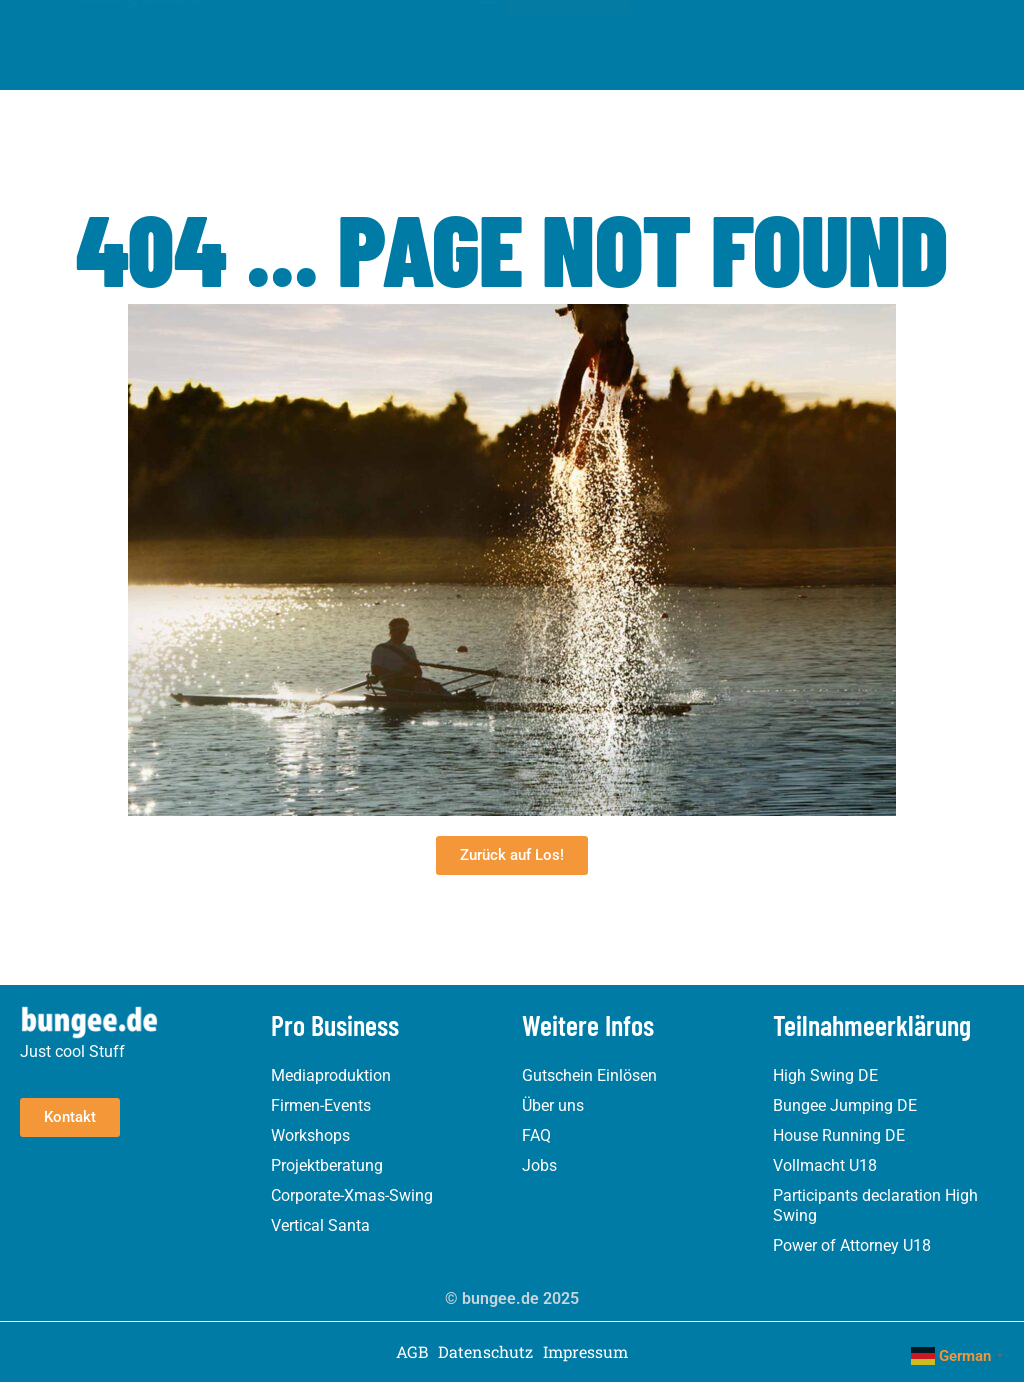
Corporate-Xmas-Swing (352, 1195)
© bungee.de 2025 (512, 1298)
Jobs (539, 1165)
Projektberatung (327, 1165)
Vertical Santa (320, 1225)
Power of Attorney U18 (852, 1245)
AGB (412, 1352)
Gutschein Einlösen (589, 1075)
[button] (489, 30)
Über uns (553, 1105)
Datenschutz (485, 1352)
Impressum (585, 1352)
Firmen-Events (321, 1105)
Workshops (310, 1135)
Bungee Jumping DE (845, 1105)
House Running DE (839, 1135)
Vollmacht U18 (825, 1165)
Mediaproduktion (331, 1075)
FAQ (536, 1135)
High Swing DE (825, 1075)
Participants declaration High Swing (875, 1205)
